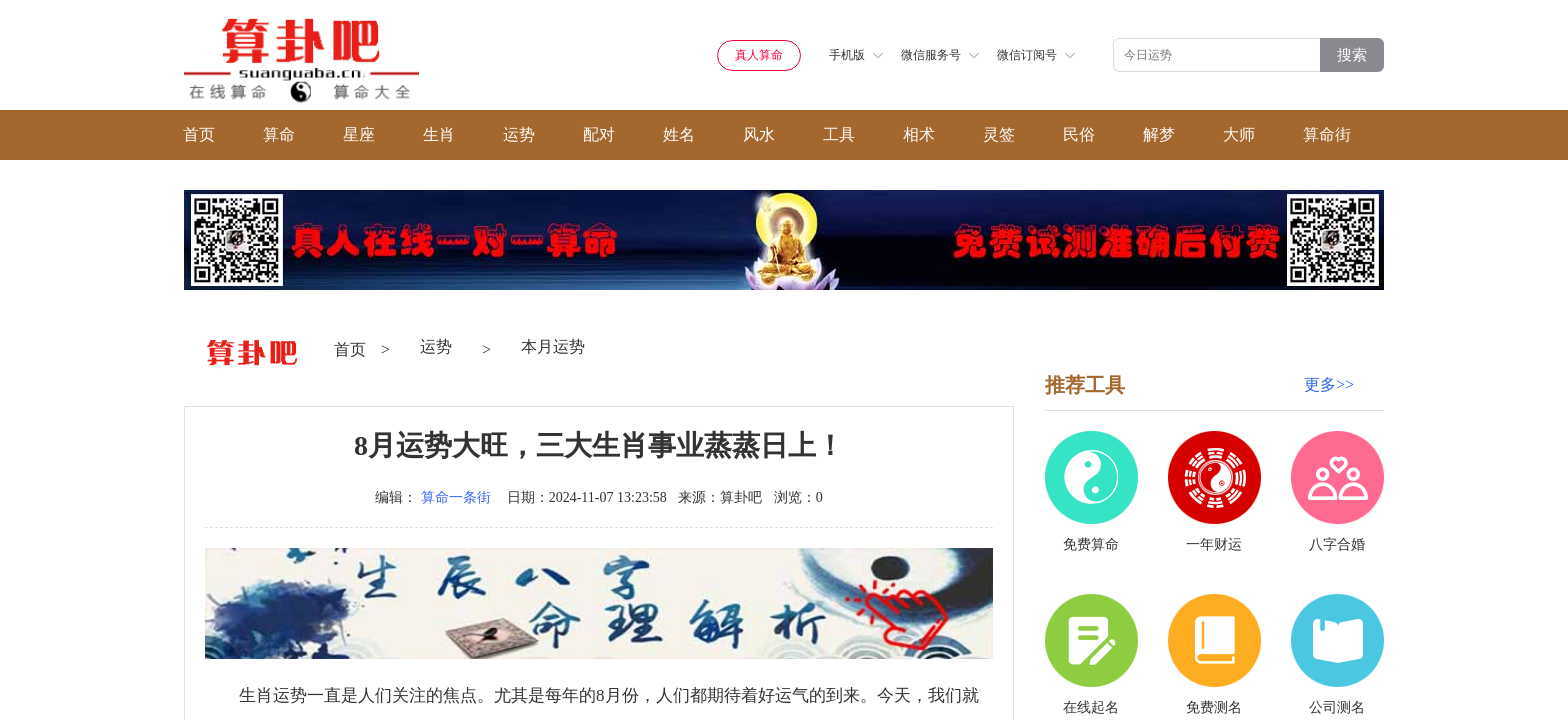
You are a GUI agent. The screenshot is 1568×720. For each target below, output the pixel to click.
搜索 (1352, 54)
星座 (359, 134)
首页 (199, 134)
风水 (759, 134)
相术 (919, 134)
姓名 (679, 134)
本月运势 (553, 346)
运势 (519, 134)
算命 (279, 134)
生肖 (439, 134)
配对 (599, 134)
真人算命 (759, 55)
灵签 (999, 134)
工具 (839, 134)
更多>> (1329, 384)
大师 (1239, 134)
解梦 (1159, 134)
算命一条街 (456, 497)
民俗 (1079, 134)
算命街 (1327, 134)
